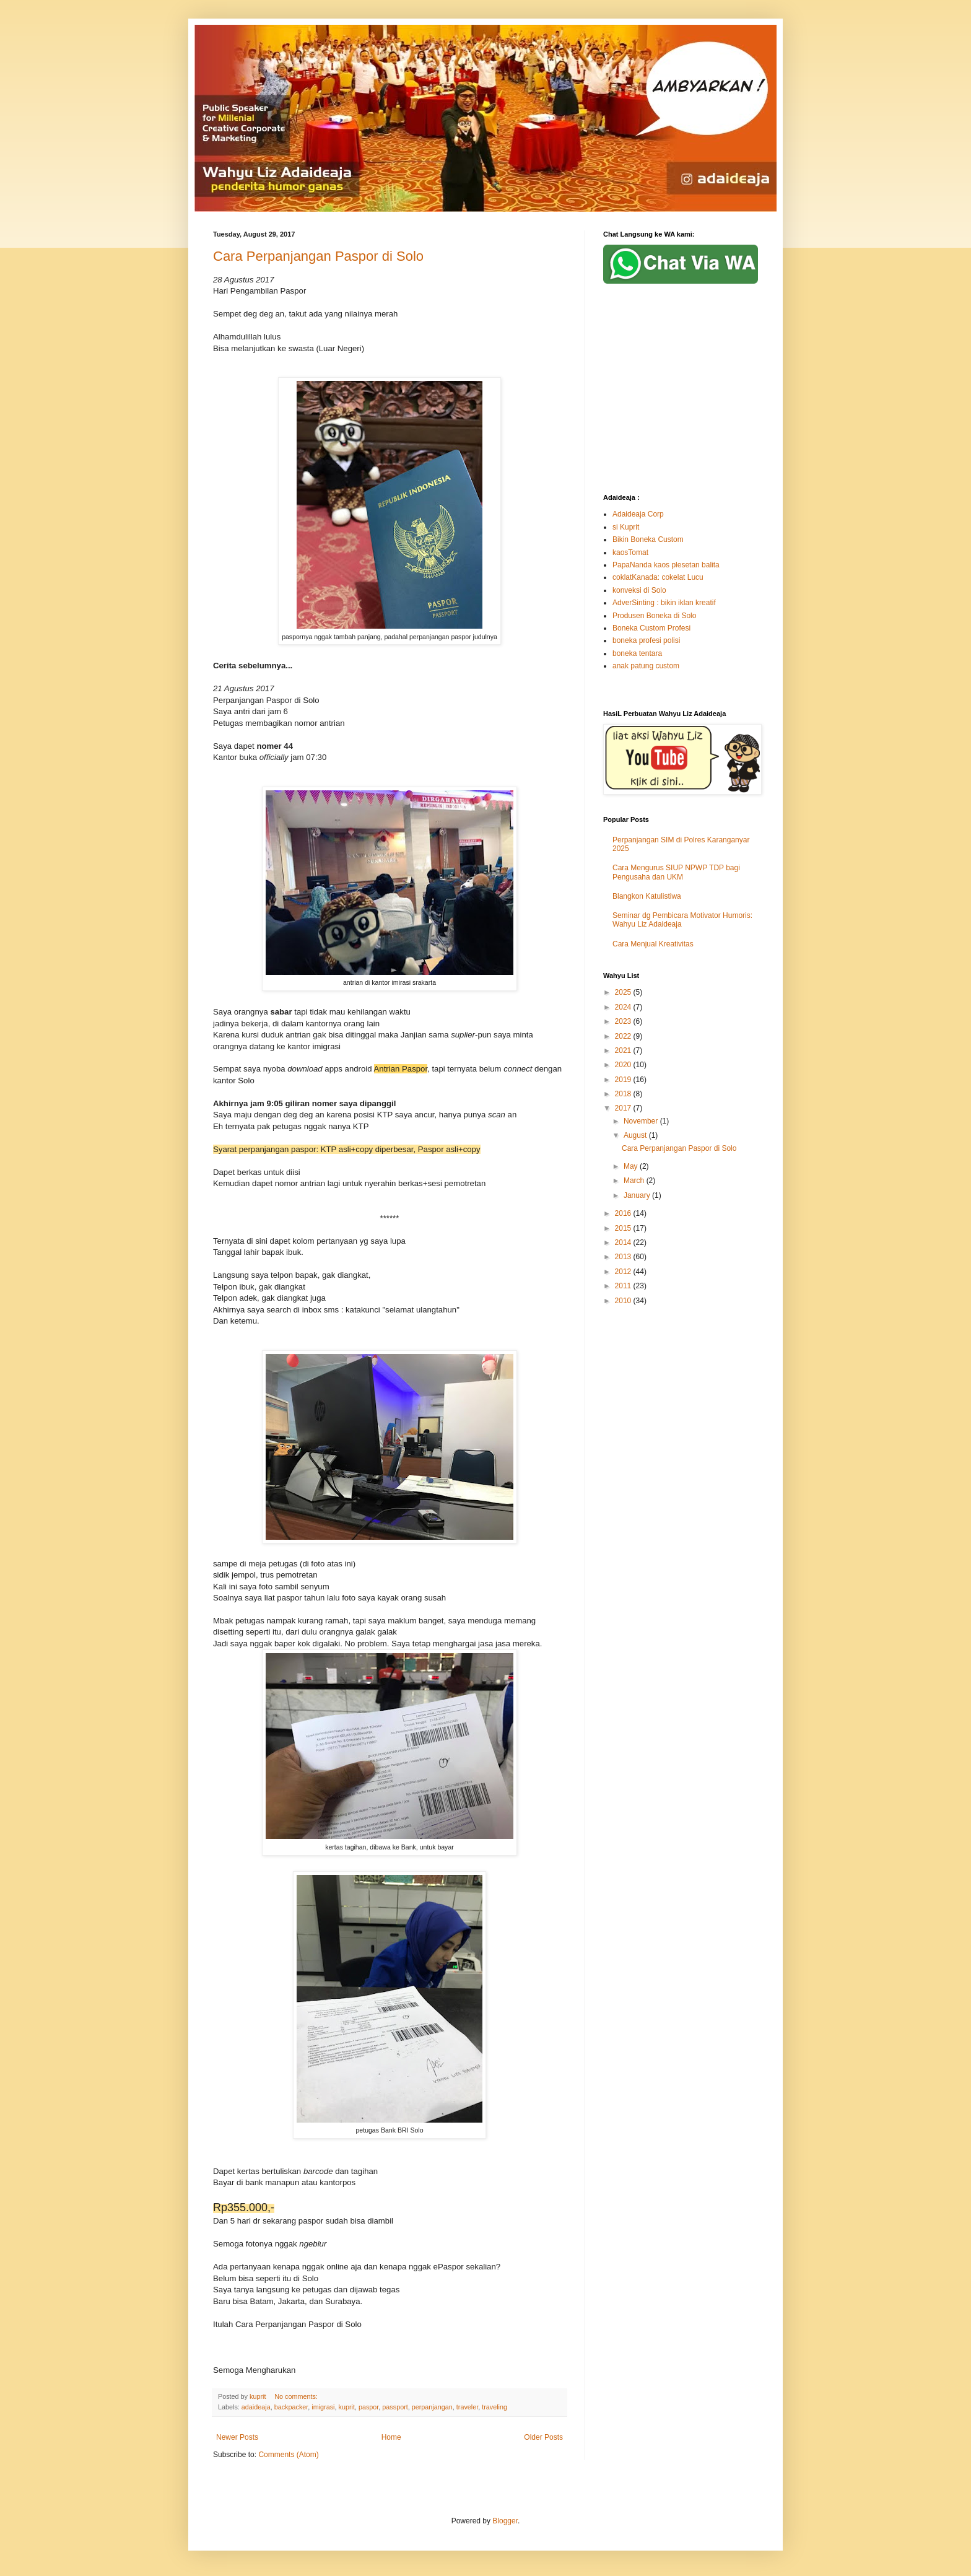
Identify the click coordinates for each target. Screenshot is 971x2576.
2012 (624, 1271)
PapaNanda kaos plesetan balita (666, 565)
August (636, 1135)
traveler (467, 2407)
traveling (494, 2407)
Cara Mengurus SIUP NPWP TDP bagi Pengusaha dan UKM (676, 872)
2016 (624, 1213)
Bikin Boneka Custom (648, 539)
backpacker (291, 2407)
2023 (624, 1021)
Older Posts (543, 2437)
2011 (624, 1285)
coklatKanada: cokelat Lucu (657, 577)
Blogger (505, 2521)
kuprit (347, 2407)
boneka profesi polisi (646, 640)
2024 (624, 1007)
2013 (624, 1256)
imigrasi (322, 2407)
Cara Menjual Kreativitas (653, 944)
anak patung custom (645, 665)
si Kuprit (625, 527)
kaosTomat (630, 552)
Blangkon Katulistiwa (646, 896)
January (638, 1195)
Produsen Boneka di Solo (654, 615)
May (632, 1166)
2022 (624, 1036)
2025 (624, 992)
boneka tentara (637, 653)
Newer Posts (237, 2437)
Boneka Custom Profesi (651, 628)
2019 (624, 1079)
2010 (624, 1300)
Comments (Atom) (288, 2454)
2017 (624, 1108)
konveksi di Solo (639, 590)
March (635, 1180)
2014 (624, 1242)
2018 (624, 1093)
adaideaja (256, 2407)
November (642, 1121)
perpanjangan (432, 2407)
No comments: (297, 2396)
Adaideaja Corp (638, 514)
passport (394, 2407)
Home (391, 2437)
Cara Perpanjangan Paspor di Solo (318, 256)
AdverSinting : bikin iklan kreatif (664, 602)
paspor (368, 2407)
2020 (624, 1064)
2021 (624, 1050)
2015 (624, 1228)
